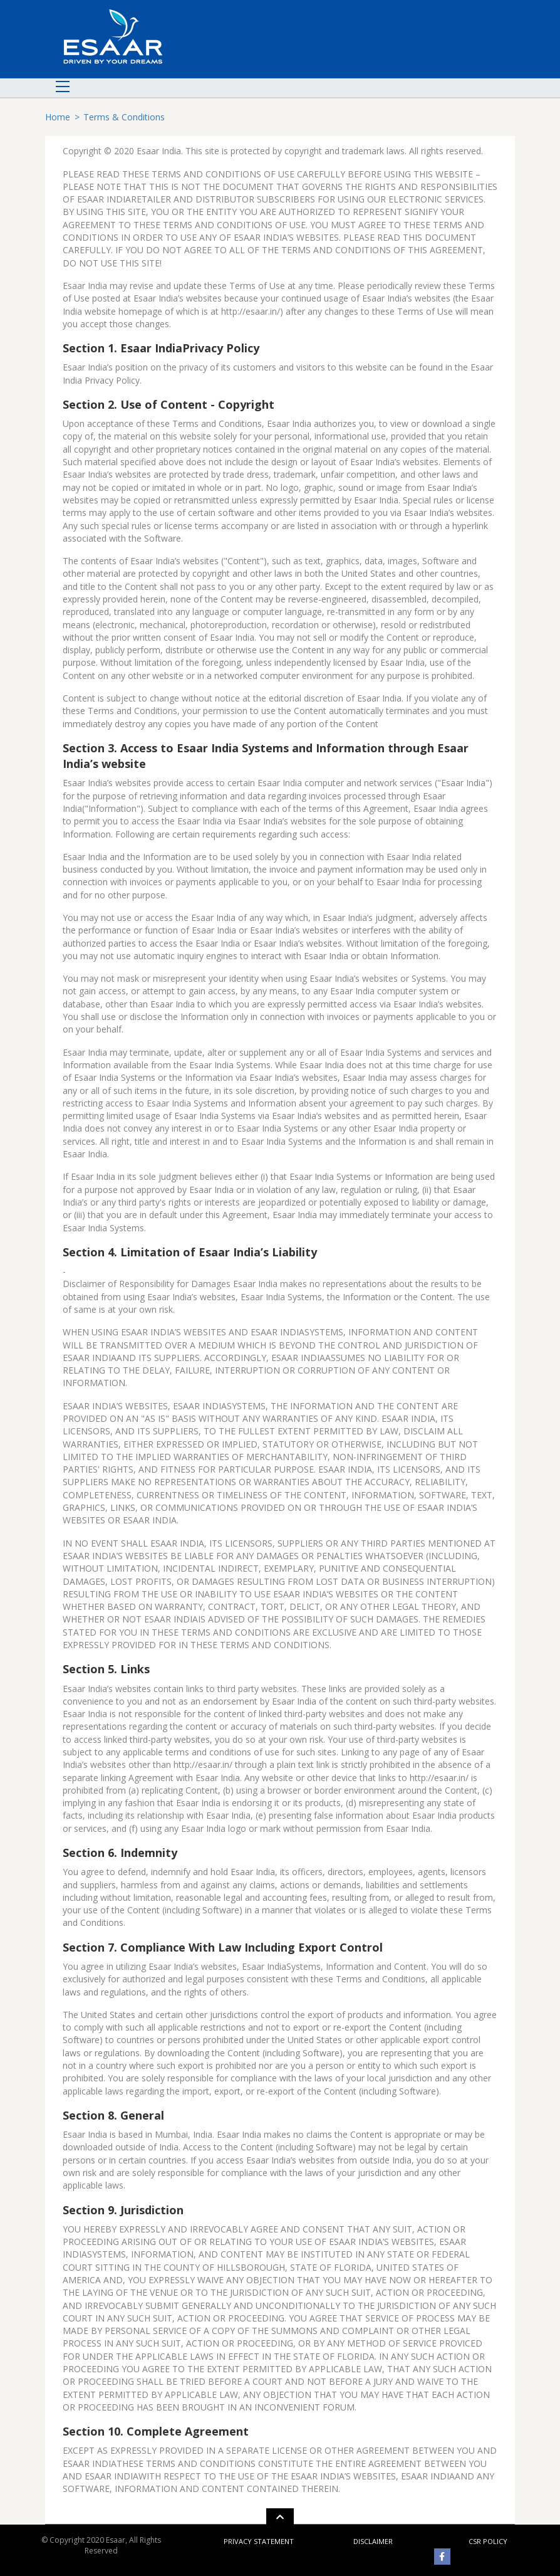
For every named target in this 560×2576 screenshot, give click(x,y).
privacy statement (259, 2541)
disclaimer (373, 2541)
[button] (280, 2516)
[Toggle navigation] (59, 87)
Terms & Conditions (124, 117)
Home (57, 117)
